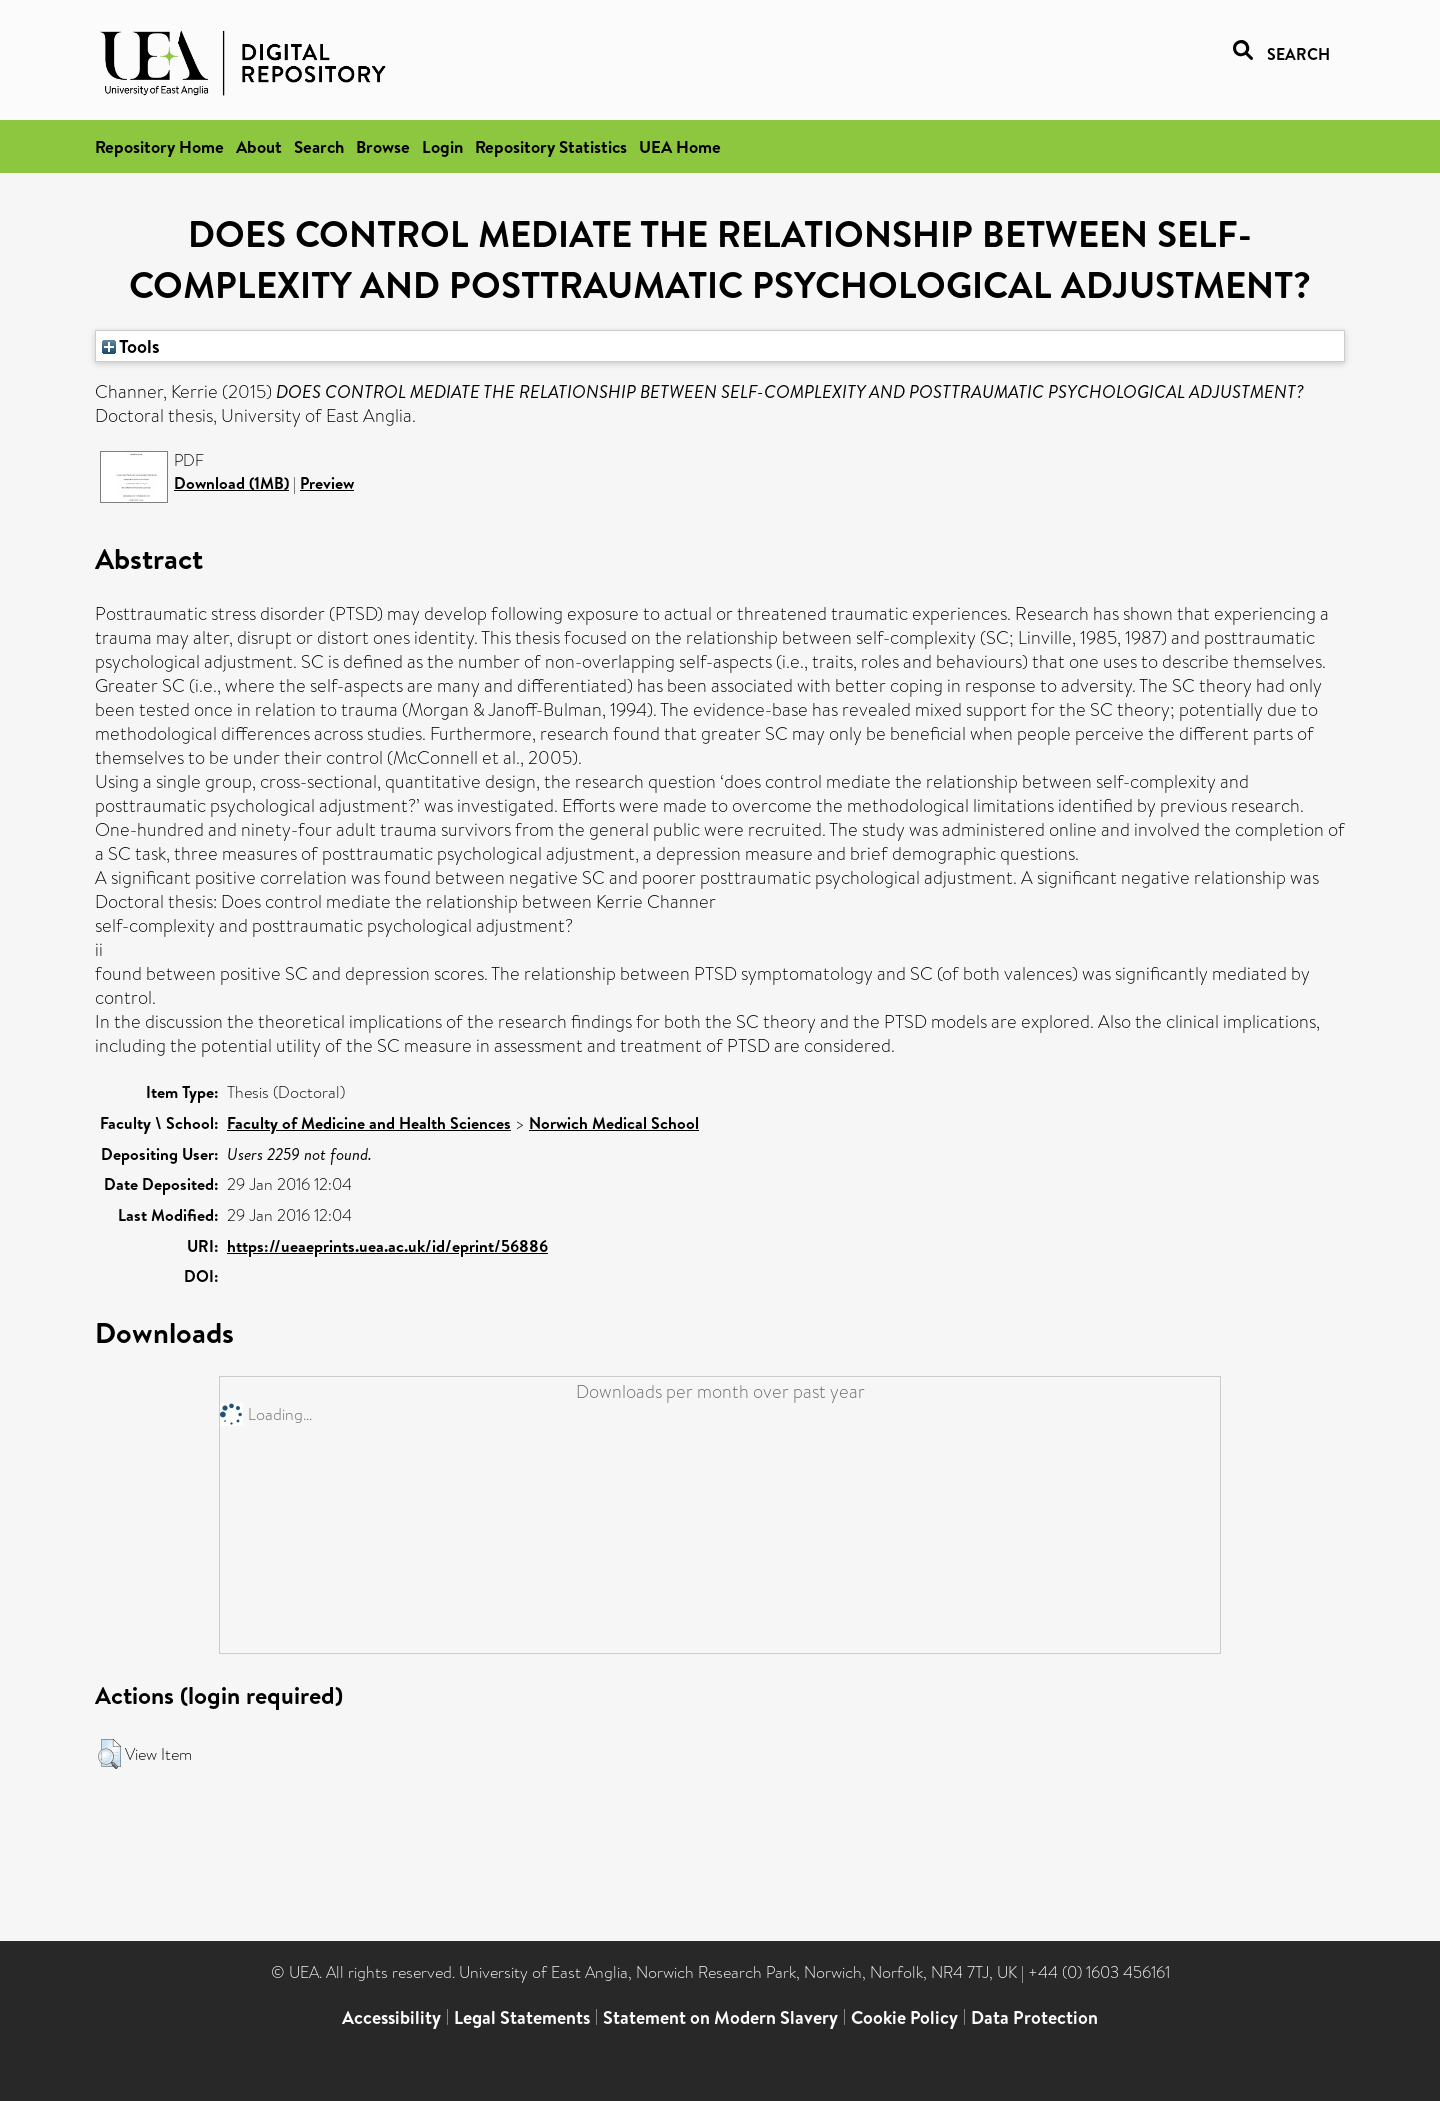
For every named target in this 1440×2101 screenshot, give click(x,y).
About (259, 146)
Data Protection (1034, 2017)
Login (442, 146)
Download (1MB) (231, 483)
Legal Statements (522, 2017)
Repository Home (159, 146)
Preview (327, 483)
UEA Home (680, 146)
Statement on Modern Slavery (720, 2017)
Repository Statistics (551, 146)
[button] (109, 1754)
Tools (131, 346)
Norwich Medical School (614, 1123)
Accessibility (391, 2017)
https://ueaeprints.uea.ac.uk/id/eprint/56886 (387, 1246)
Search (319, 146)
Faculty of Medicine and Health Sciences (369, 1123)
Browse (383, 146)
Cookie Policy (904, 2017)
